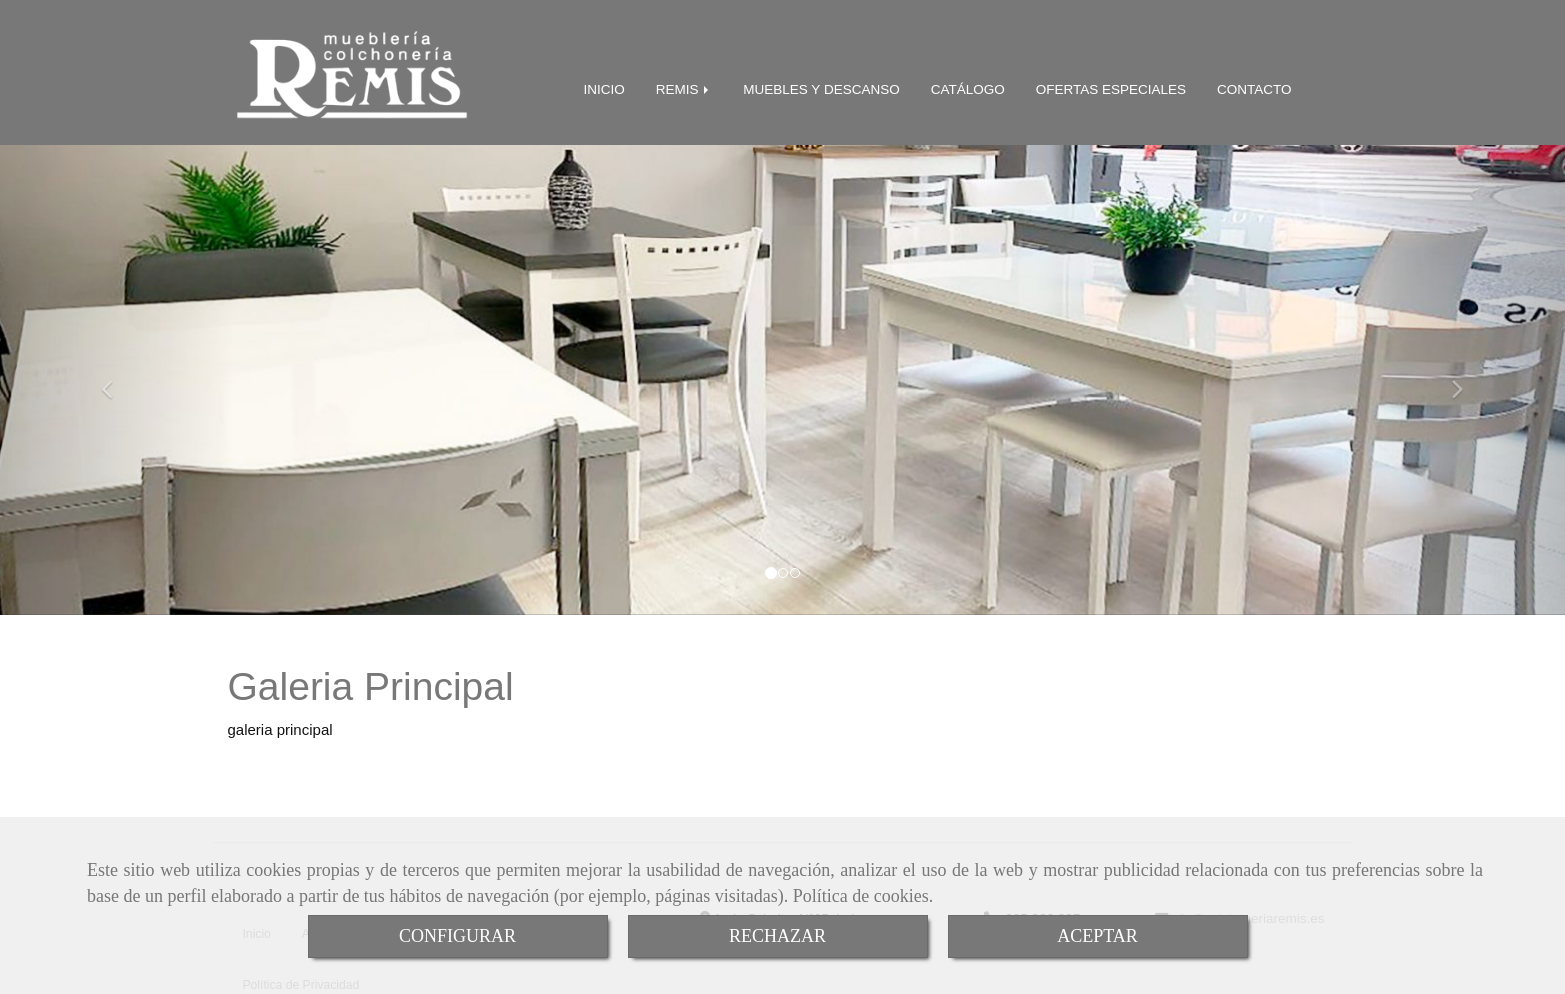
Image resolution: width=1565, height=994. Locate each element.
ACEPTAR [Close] (1097, 936)
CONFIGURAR (457, 936)
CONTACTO (1254, 85)
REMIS (684, 85)
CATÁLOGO (968, 85)
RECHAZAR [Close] (777, 936)
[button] (117, 376)
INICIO (604, 85)
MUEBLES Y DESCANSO (821, 85)
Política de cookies (861, 896)
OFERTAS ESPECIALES (1111, 85)
